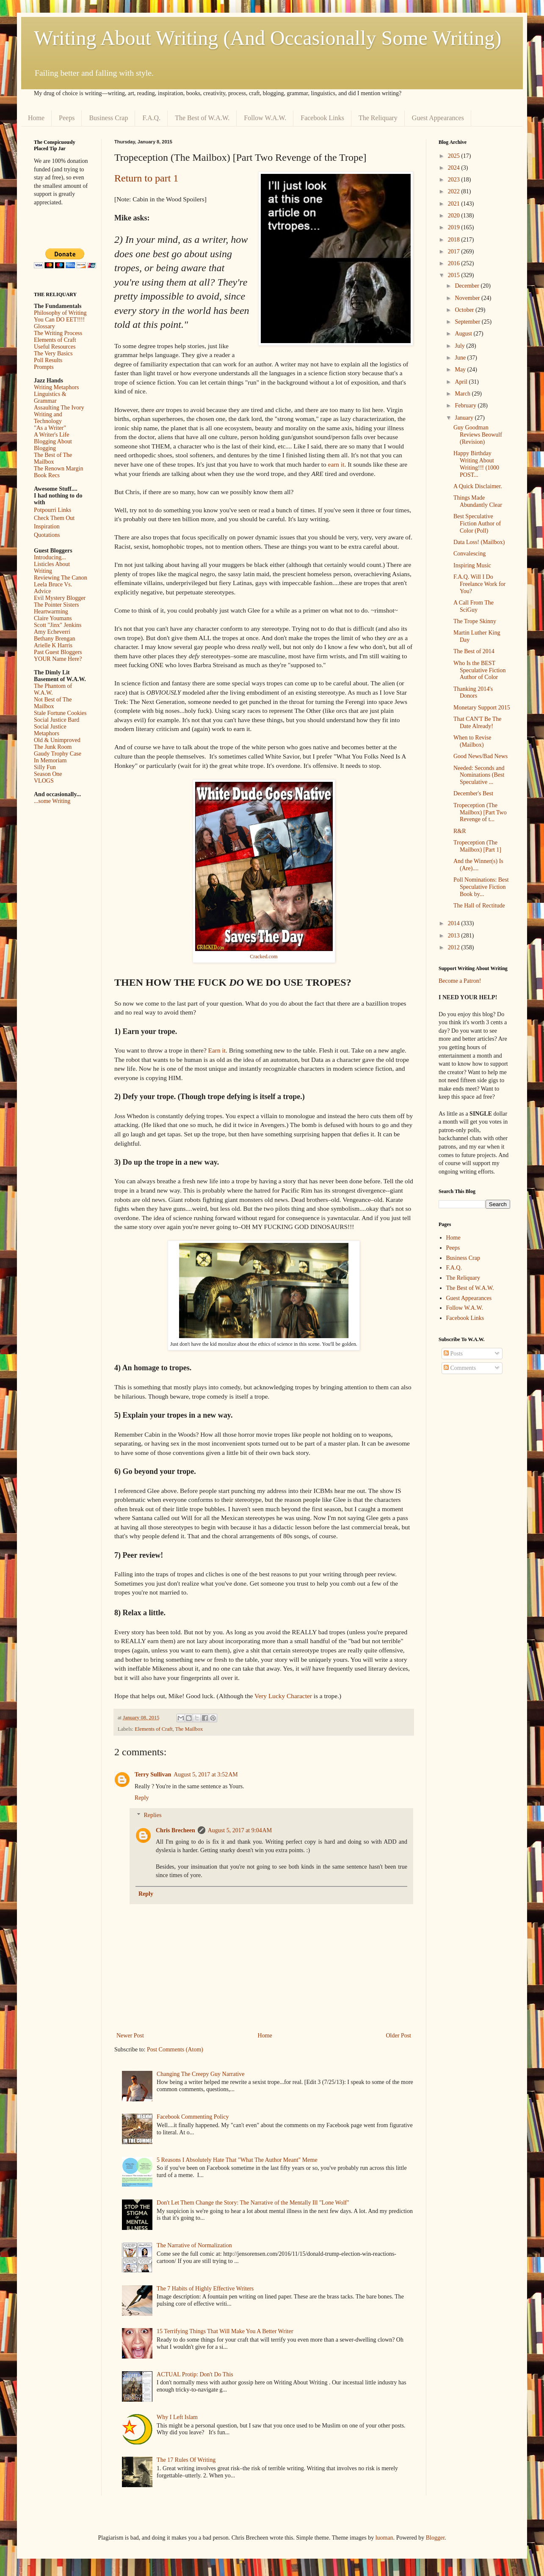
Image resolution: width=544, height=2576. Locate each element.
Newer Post (130, 2035)
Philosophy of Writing (60, 313)
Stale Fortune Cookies (60, 713)
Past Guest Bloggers (58, 652)
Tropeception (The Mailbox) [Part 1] (477, 846)
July (460, 346)
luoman (384, 2538)
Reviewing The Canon (60, 578)
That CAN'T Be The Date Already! (477, 722)
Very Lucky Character (284, 1695)
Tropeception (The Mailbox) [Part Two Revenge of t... (480, 812)
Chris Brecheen (175, 1830)
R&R (459, 831)
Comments (460, 1368)
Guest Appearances (438, 117)
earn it (336, 464)
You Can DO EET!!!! (59, 319)
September (468, 322)
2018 (454, 239)
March (463, 393)
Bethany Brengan (54, 638)
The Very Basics (53, 353)
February (466, 405)
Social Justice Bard (56, 720)
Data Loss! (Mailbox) (479, 542)
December (467, 286)
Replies (152, 1815)
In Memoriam (50, 760)
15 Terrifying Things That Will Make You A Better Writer (225, 2331)
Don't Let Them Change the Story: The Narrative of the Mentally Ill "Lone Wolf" (253, 2202)
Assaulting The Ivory (59, 407)
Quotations (47, 535)
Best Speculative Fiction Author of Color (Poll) (477, 523)
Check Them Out (54, 518)
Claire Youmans (53, 618)
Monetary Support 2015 (481, 707)
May (461, 369)
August (464, 333)
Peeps (67, 117)
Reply (142, 1798)
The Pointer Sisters (56, 605)
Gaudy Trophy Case (57, 754)
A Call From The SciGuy (473, 606)
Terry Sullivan (153, 1774)
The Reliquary (378, 117)
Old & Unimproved (57, 740)
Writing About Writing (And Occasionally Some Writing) (267, 38)
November (468, 298)
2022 (454, 191)
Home (36, 117)
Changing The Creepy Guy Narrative (200, 2074)
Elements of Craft (154, 1729)
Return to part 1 (146, 178)
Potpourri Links (52, 510)
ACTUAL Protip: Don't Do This (195, 2374)
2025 (454, 156)
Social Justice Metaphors (50, 730)
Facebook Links (322, 117)
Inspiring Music (472, 565)
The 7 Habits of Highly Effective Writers (205, 2288)
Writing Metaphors (56, 387)
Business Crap (108, 117)
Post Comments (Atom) (175, 2049)
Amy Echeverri (52, 632)
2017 (454, 251)
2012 (454, 947)
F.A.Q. (151, 117)
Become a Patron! (460, 981)
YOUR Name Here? (58, 659)
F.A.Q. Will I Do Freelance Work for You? (479, 584)
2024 (454, 168)
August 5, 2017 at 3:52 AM (205, 1774)
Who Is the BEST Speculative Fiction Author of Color (479, 670)
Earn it (217, 1050)
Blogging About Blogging (53, 444)
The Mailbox (189, 1729)
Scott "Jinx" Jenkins (58, 625)
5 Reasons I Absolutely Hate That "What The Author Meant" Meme (237, 2160)
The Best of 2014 (473, 651)
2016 (454, 263)
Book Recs (47, 475)
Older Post (398, 2035)
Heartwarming (51, 611)
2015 (454, 275)
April (462, 382)
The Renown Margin (58, 468)
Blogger (435, 2538)
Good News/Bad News (480, 756)
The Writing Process (58, 333)
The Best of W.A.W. (202, 117)
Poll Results (48, 360)
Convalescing (469, 553)
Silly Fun (45, 767)
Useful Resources (54, 347)
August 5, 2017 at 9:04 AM (240, 1830)
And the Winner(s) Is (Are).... (478, 864)
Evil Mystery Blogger (60, 598)
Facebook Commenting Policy (193, 2117)
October (465, 310)
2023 (454, 179)
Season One (48, 774)
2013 (454, 935)
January (465, 418)
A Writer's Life (51, 435)
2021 (454, 204)
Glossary (44, 326)
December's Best (473, 793)
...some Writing (52, 801)
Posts (453, 1353)
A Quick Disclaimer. (477, 486)
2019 (454, 227)
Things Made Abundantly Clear (477, 501)
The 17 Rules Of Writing (186, 2460)
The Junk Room (53, 747)
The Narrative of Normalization (194, 2245)
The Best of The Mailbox (53, 458)
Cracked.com (263, 956)
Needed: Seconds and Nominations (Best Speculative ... (479, 775)
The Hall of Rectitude (479, 905)
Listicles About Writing (52, 567)
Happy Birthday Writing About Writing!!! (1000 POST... (476, 464)
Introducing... (50, 557)
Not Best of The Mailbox (53, 702)
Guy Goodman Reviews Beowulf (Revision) (477, 434)
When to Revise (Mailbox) (472, 741)
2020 (454, 215)
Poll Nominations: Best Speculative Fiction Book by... (481, 887)
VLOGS (44, 781)
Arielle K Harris (53, 645)
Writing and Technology (48, 417)
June (461, 358)
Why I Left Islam (177, 2417)
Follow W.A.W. (265, 117)
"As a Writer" (50, 428)
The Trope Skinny (474, 621)
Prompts (44, 367)
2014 (454, 923)
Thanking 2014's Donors (473, 692)
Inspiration (47, 526)
